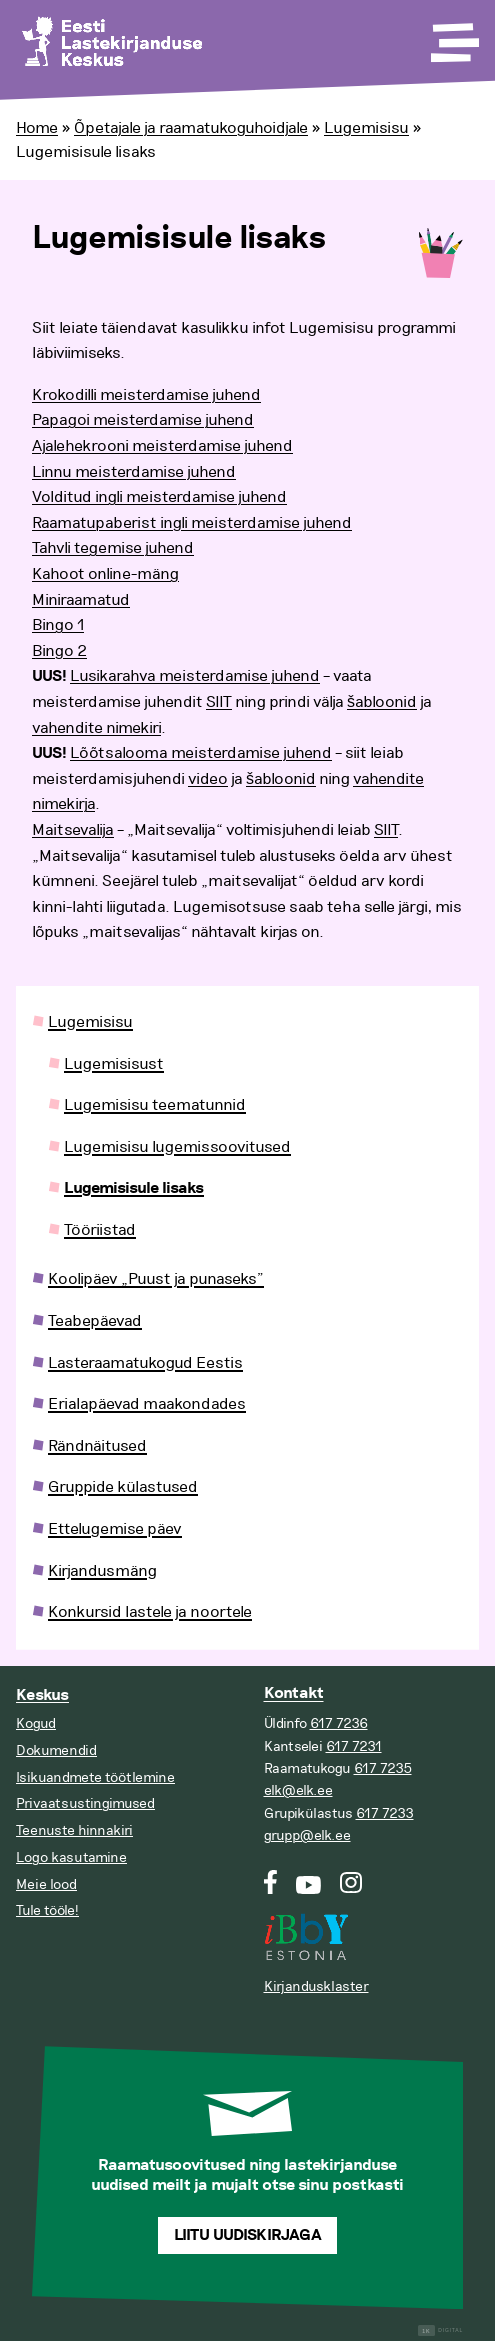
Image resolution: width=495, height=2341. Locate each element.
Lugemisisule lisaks (134, 1188)
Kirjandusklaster (316, 1986)
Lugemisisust (114, 1064)
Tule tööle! (47, 1910)
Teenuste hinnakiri (74, 1830)
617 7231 (354, 1746)
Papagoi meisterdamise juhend (143, 420)
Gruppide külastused (123, 1487)
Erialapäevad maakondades (147, 1404)
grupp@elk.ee (307, 1835)
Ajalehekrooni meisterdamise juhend (162, 446)
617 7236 (339, 1723)
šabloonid (382, 702)
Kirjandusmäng (102, 1571)
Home (37, 128)
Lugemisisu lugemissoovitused (177, 1147)
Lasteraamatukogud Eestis (145, 1363)
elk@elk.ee (298, 1790)
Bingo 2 (59, 651)
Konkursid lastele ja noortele (150, 1612)
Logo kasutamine (71, 1857)
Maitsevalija (73, 830)
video (208, 779)
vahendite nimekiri (96, 728)
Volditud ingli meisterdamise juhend (159, 497)
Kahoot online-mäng (105, 574)
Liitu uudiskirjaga (248, 2235)
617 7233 (385, 1813)
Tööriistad (100, 1230)
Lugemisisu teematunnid (155, 1105)
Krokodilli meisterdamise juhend (146, 395)
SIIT (219, 702)
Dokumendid (56, 1750)
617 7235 (383, 1768)
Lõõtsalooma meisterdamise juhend (201, 753)
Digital (440, 2330)
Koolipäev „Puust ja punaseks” (156, 1279)
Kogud (36, 1723)
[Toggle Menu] (453, 36)
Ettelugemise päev (115, 1529)
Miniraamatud (81, 600)
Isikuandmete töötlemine (95, 1777)
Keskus (42, 1695)
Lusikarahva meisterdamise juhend (195, 676)
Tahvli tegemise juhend (113, 548)
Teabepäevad (95, 1321)
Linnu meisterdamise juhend (134, 472)
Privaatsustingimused (85, 1803)
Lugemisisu (366, 128)
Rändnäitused (97, 1446)
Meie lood (46, 1884)
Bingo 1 (58, 625)
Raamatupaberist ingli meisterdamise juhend (192, 523)
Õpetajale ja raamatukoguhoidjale (191, 128)
